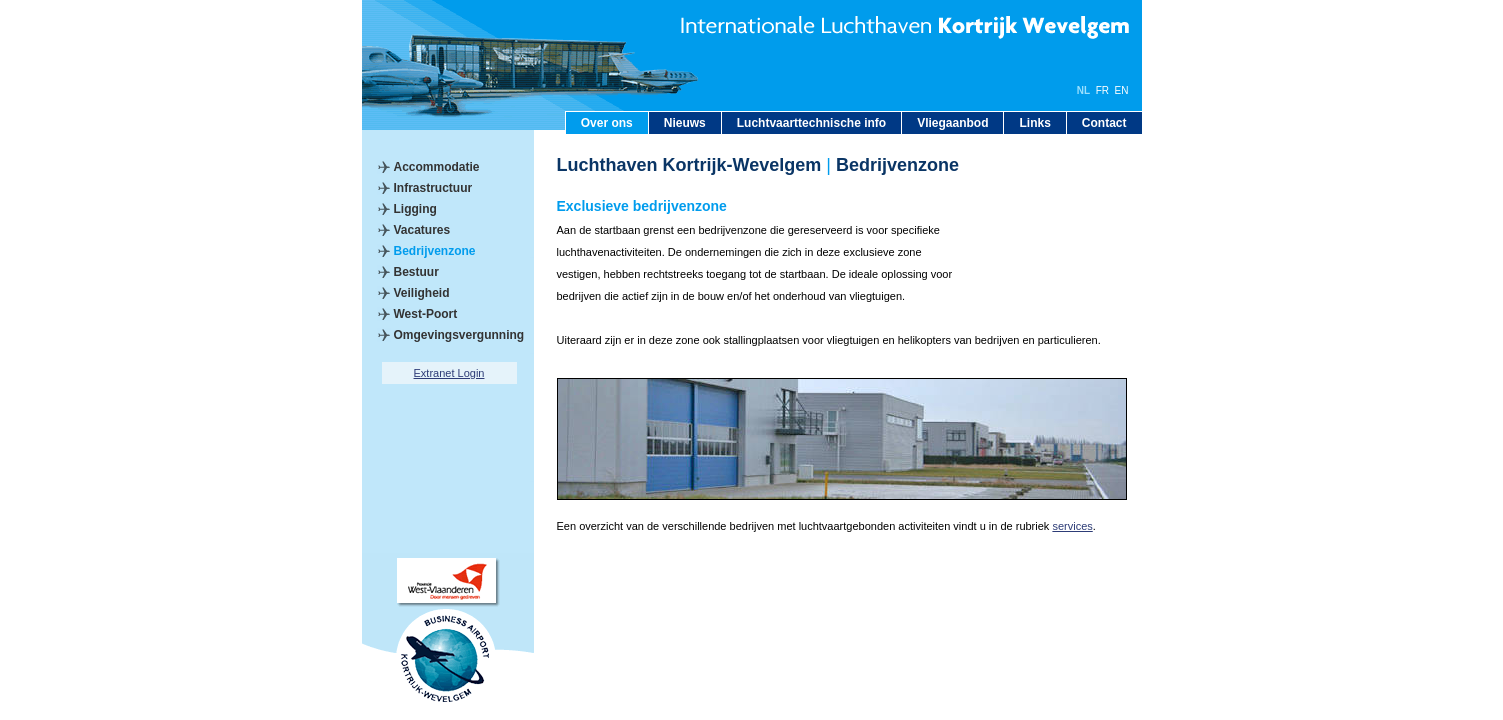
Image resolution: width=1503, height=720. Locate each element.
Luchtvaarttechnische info (811, 123)
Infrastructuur (433, 188)
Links (1034, 123)
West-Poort (426, 314)
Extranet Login (449, 373)
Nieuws (685, 123)
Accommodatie (437, 167)
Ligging (415, 209)
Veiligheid (422, 293)
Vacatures (422, 230)
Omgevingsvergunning (459, 335)
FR (1102, 90)
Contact (1104, 123)
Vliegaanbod (952, 123)
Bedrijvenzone (435, 251)
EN (1122, 90)
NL (1083, 90)
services (1072, 526)
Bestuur (416, 272)
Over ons (607, 123)
